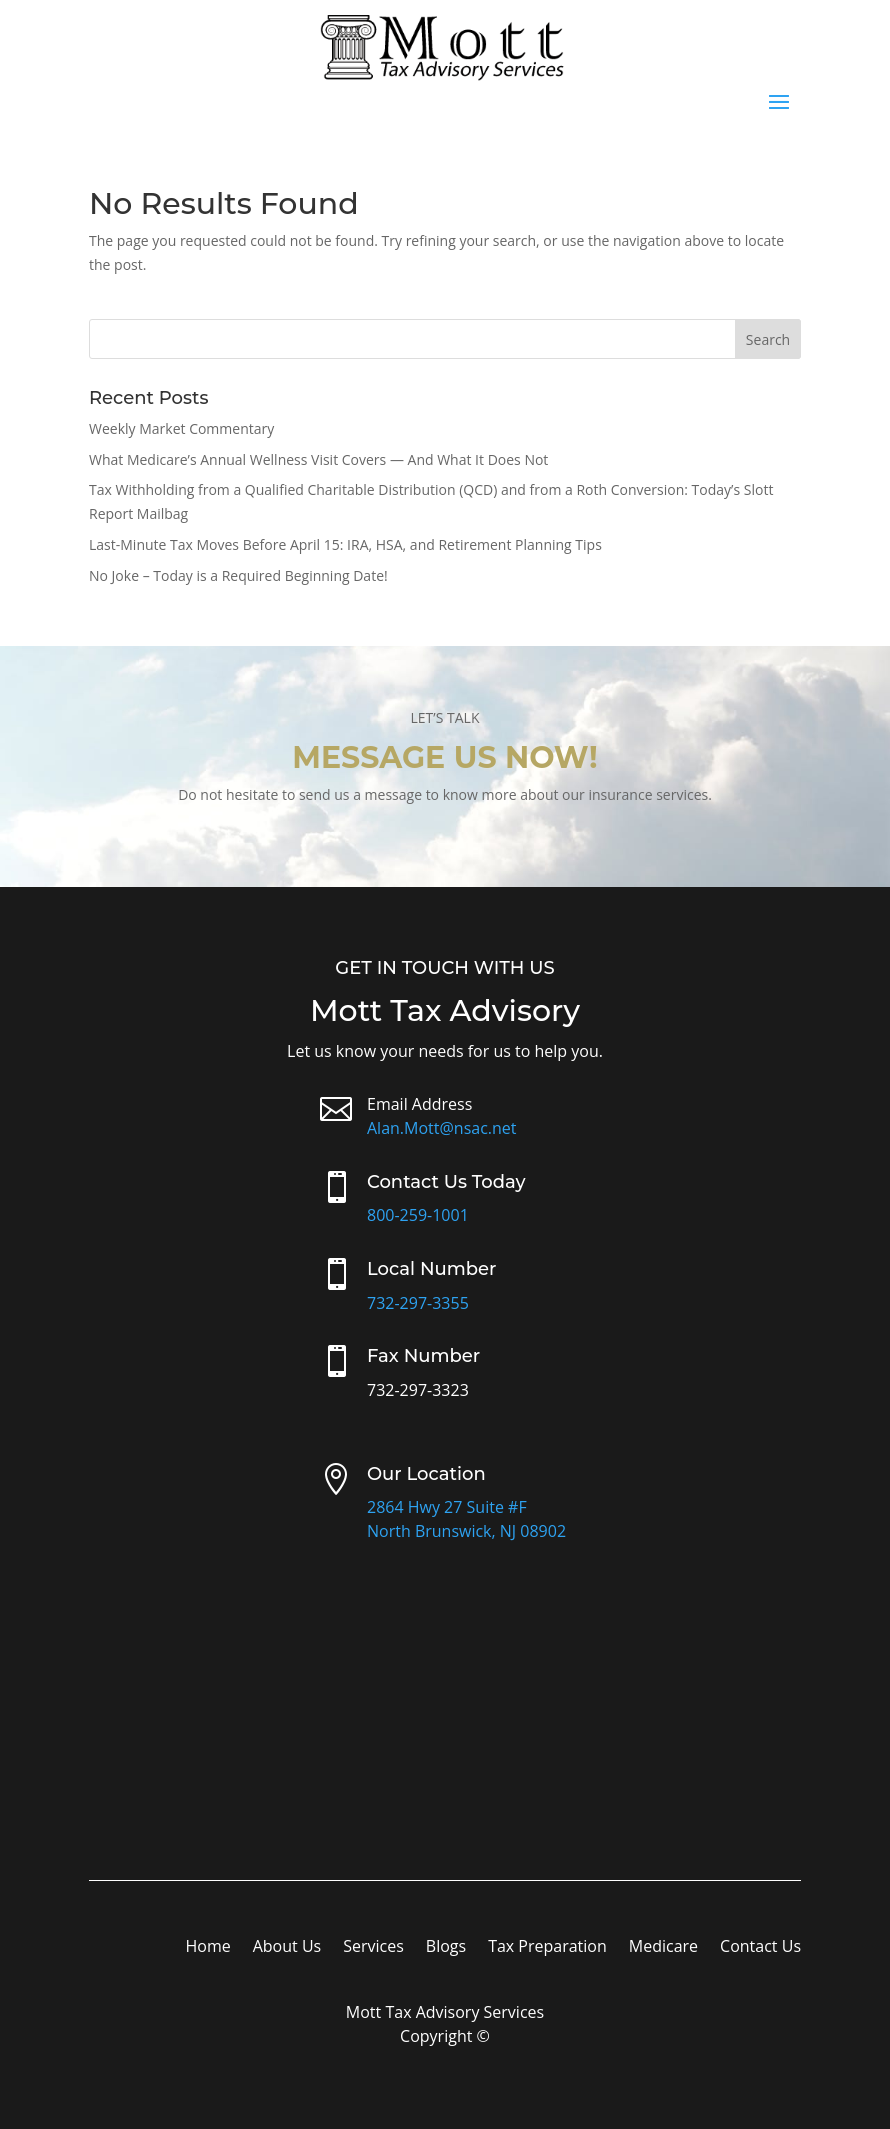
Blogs (446, 1948)
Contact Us (760, 1948)
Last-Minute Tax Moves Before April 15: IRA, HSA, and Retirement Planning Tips (345, 544)
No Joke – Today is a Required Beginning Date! (238, 575)
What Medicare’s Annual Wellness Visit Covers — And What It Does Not (318, 459)
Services (373, 1948)
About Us (287, 1948)
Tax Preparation (547, 1948)
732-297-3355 (418, 1303)
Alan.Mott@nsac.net (442, 1128)
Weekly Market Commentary (181, 428)
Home (207, 1948)
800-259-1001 (418, 1215)
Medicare (663, 1948)
